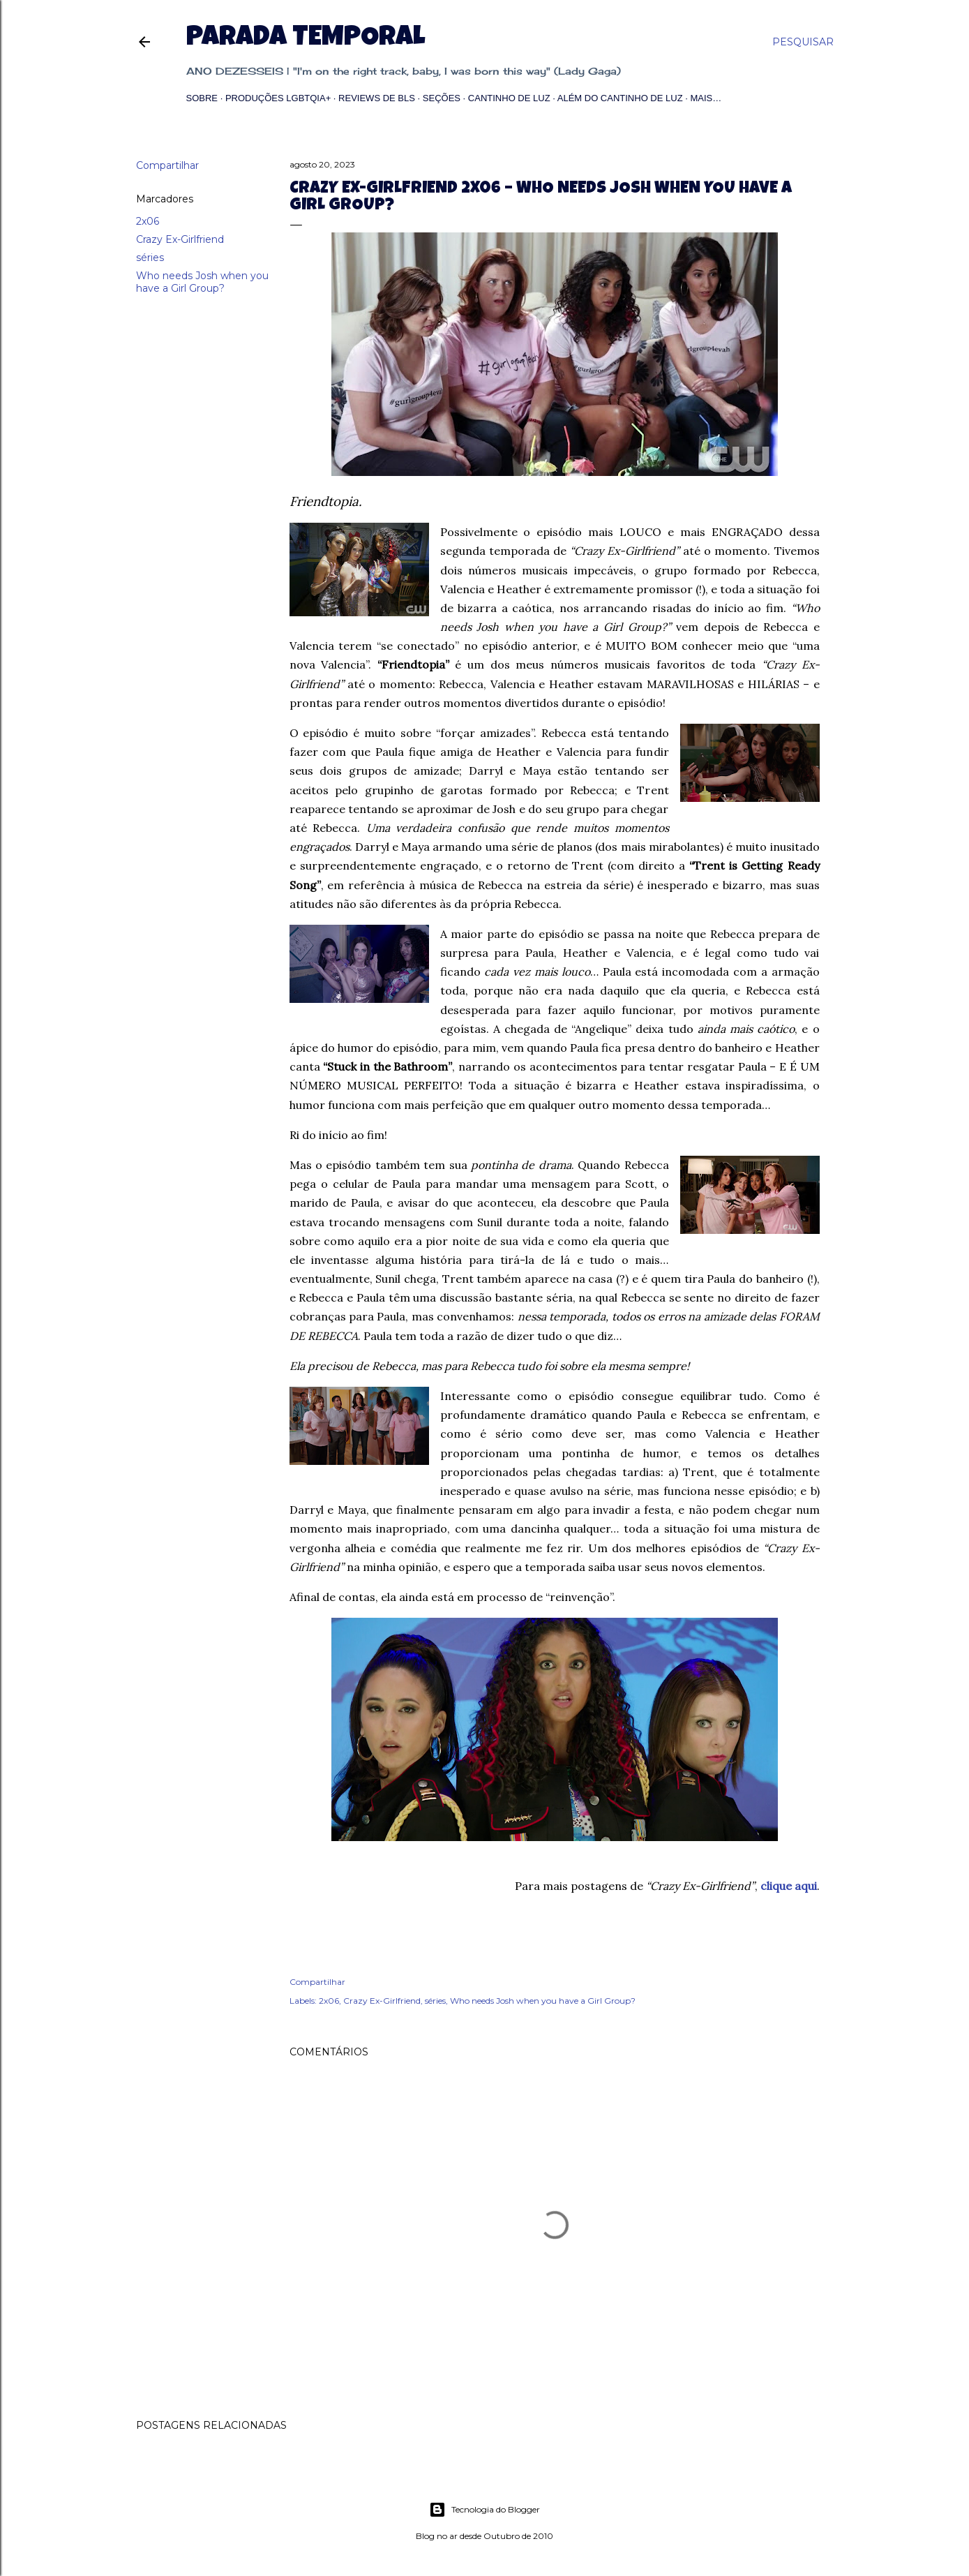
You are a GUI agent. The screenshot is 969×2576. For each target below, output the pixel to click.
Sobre (202, 98)
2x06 (147, 221)
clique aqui (788, 1886)
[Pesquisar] (803, 42)
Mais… (705, 98)
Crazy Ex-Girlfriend (180, 239)
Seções (441, 98)
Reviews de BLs (376, 98)
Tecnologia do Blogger (484, 2509)
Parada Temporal (305, 39)
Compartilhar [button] (167, 165)
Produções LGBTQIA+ (278, 98)
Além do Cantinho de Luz (620, 98)
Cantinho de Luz (509, 98)
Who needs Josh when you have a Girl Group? (202, 282)
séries (150, 257)
